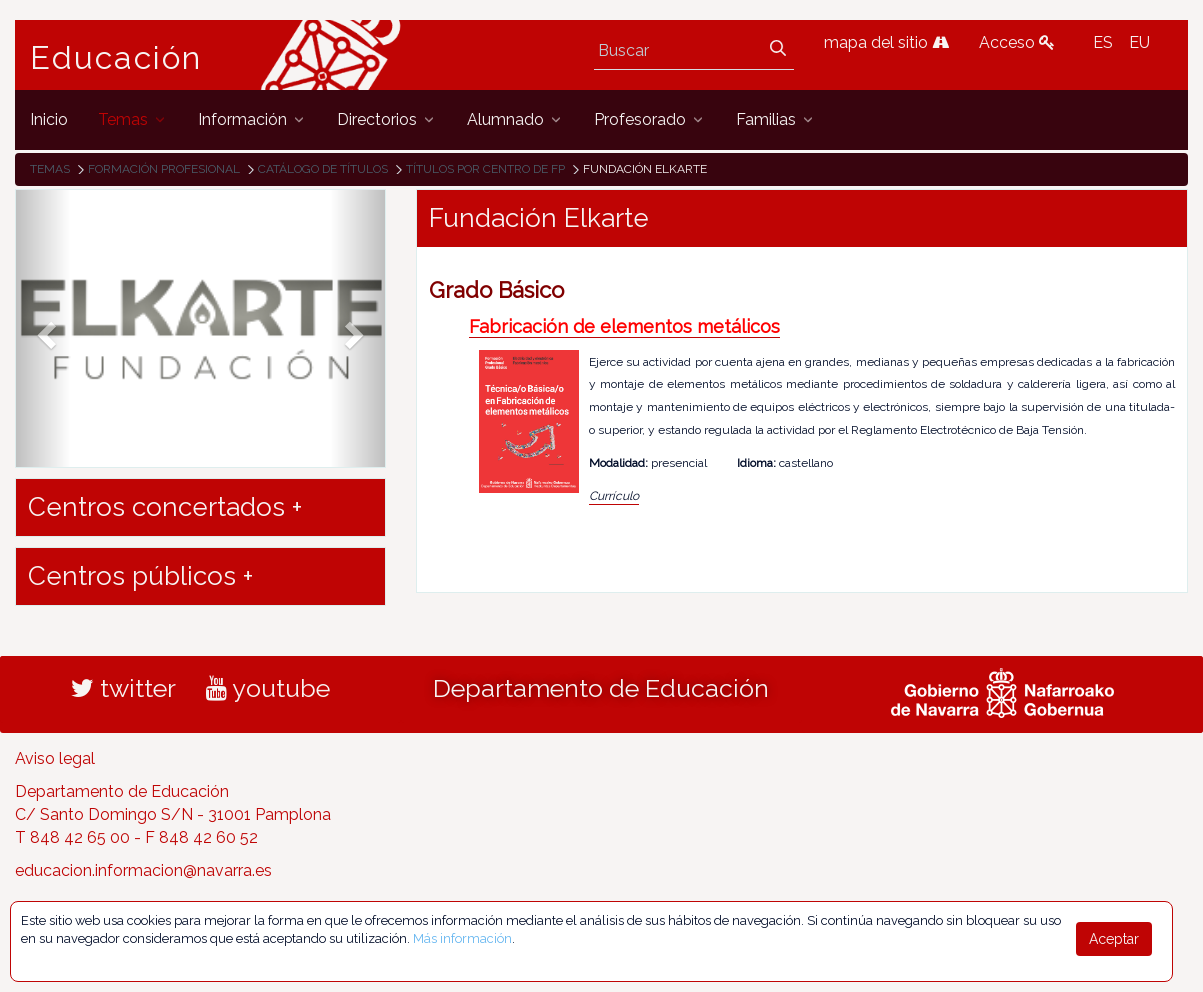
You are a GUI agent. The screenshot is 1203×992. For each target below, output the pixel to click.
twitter (123, 688)
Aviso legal (55, 758)
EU (1139, 42)
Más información (462, 938)
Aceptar (1114, 939)
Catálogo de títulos (323, 169)
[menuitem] (49, 119)
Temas (50, 169)
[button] (43, 328)
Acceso (1017, 42)
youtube (268, 688)
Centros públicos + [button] (140, 576)
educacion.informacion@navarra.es (143, 870)
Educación (116, 58)
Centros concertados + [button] (165, 507)
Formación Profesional (164, 169)
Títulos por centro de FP (485, 169)
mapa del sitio (886, 42)
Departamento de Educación (601, 688)
